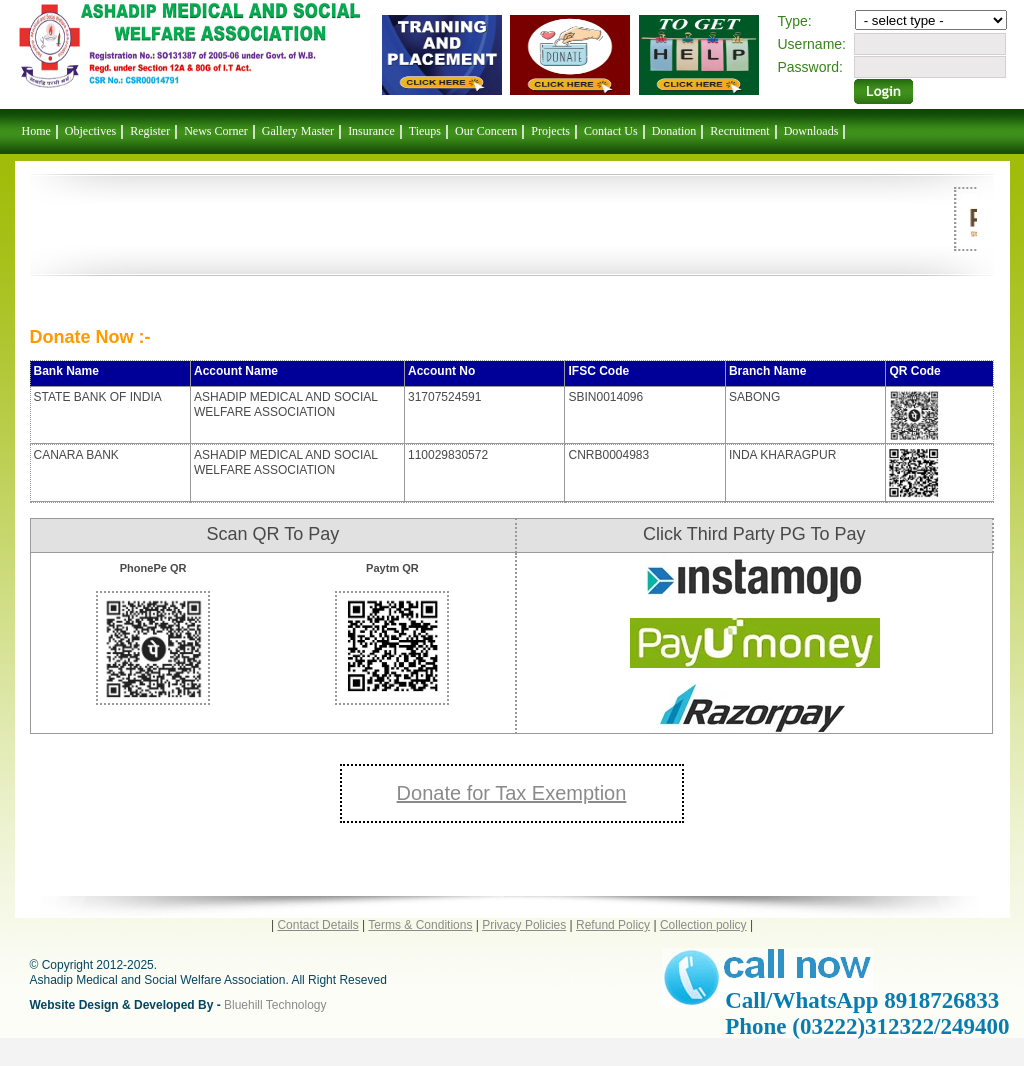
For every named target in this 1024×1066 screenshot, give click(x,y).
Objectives (90, 131)
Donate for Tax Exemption (512, 793)
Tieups (425, 131)
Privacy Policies (524, 925)
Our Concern (486, 131)
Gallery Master (298, 131)
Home (36, 131)
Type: (795, 21)
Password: (810, 67)
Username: (812, 44)
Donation (674, 131)
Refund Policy (613, 925)
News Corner (216, 131)
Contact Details (317, 925)
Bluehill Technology (275, 1005)
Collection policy (703, 925)
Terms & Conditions (420, 925)
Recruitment (739, 131)
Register (150, 131)
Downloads (811, 131)
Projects (550, 131)
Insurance (371, 131)
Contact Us (611, 131)
